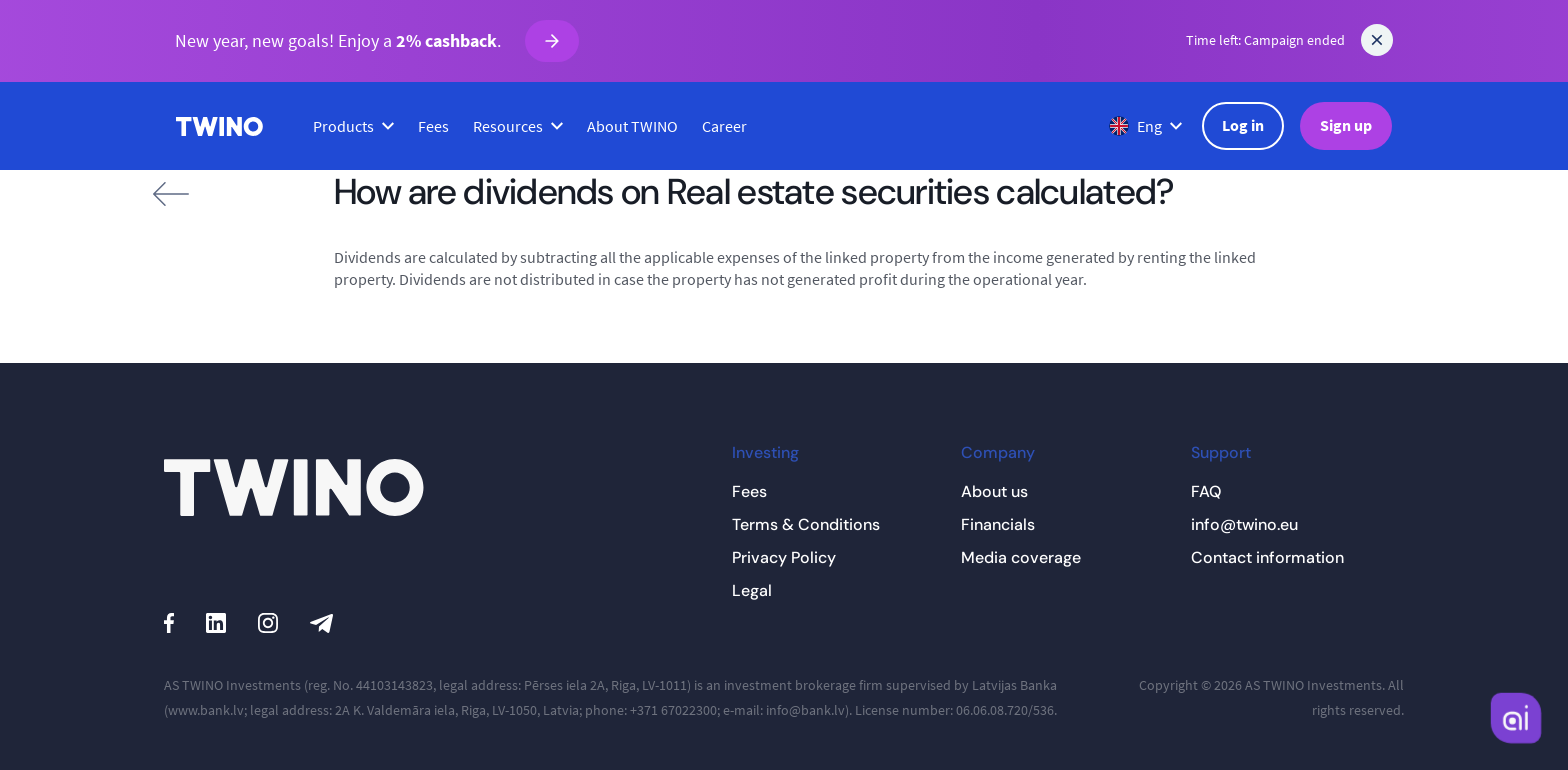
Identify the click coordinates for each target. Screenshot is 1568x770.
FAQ (1206, 491)
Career (724, 126)
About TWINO (632, 126)
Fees (433, 126)
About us (994, 491)
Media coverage (1021, 557)
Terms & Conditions (806, 524)
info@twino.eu (1244, 524)
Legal (752, 590)
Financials (998, 524)
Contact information (1267, 557)
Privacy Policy (784, 557)
